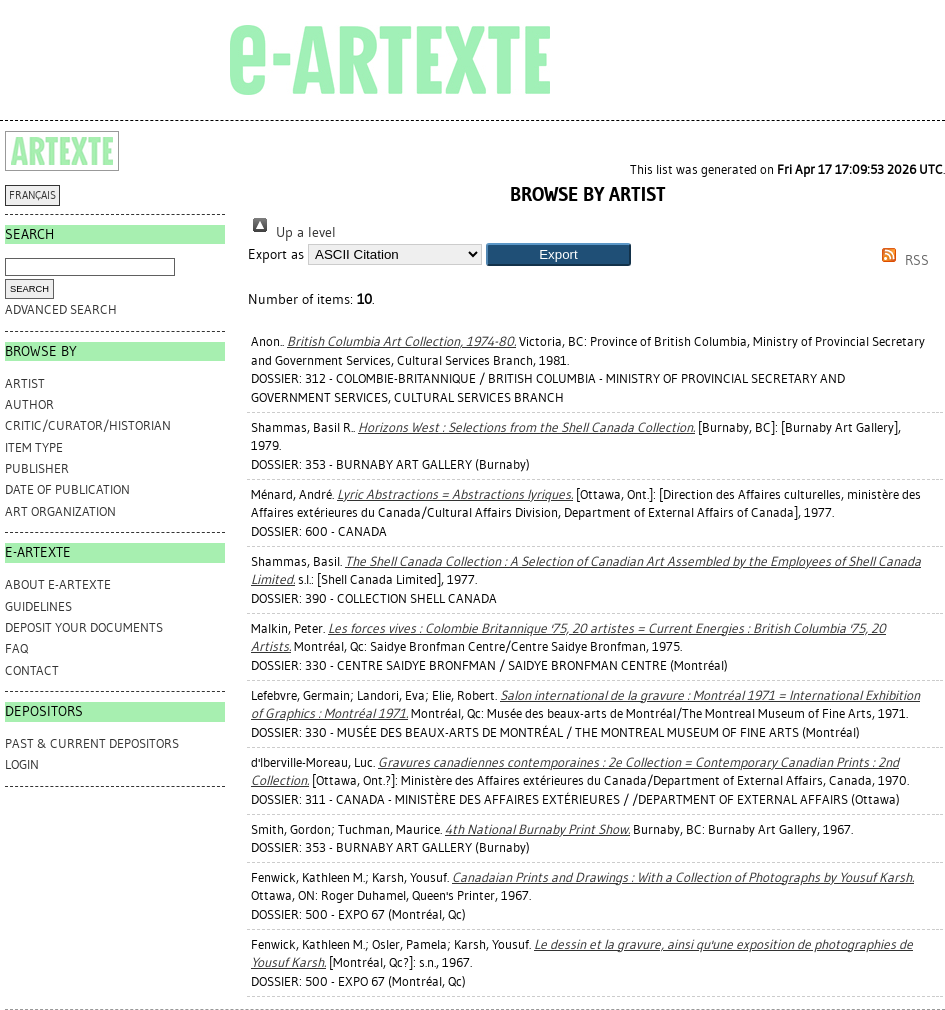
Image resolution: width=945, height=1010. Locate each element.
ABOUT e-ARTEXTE (58, 584)
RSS (902, 260)
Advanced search (61, 309)
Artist (25, 383)
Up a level (292, 232)
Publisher (37, 468)
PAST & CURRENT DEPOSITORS (92, 743)
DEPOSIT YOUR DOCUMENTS (84, 627)
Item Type (34, 447)
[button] (558, 254)
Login (22, 764)
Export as (276, 254)
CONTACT (32, 670)
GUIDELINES (38, 606)
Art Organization (60, 511)
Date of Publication (67, 489)
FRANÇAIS (32, 195)
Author (29, 404)
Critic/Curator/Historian (88, 425)
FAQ (16, 648)
